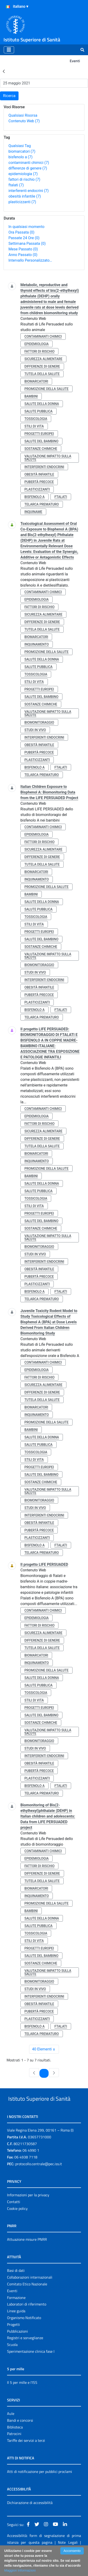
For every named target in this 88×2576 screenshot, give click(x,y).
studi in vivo (35, 730)
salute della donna (41, 404)
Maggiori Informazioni (20, 2570)
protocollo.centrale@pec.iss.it (38, 2181)
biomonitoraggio (39, 722)
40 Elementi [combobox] (45, 2049)
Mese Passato (23, 249)
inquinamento (36, 644)
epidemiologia (23, 174)
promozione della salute (46, 389)
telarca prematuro (41, 504)
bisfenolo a (20, 157)
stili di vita (34, 426)
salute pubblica (38, 411)
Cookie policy (17, 2226)
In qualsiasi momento (26, 226)
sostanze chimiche (40, 449)
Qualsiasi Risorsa (22, 115)
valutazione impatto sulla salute (47, 457)
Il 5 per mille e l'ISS (22, 2400)
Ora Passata (21, 232)
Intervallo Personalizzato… (30, 260)
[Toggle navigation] (9, 49)
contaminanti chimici (28, 162)
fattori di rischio (24, 179)
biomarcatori (21, 151)
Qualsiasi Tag (19, 146)
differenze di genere (27, 168)
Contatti (13, 2219)
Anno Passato (22, 255)
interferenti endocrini (28, 190)
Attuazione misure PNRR (27, 2257)
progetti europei (39, 434)
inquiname (33, 512)
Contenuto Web (24, 121)
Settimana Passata (27, 243)
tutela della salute (42, 374)
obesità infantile (24, 196)
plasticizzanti (22, 202)
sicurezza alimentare (43, 359)
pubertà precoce (39, 482)
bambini (31, 396)
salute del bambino (41, 441)
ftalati (16, 185)
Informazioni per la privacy (28, 2212)
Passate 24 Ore (23, 238)
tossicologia (35, 419)
